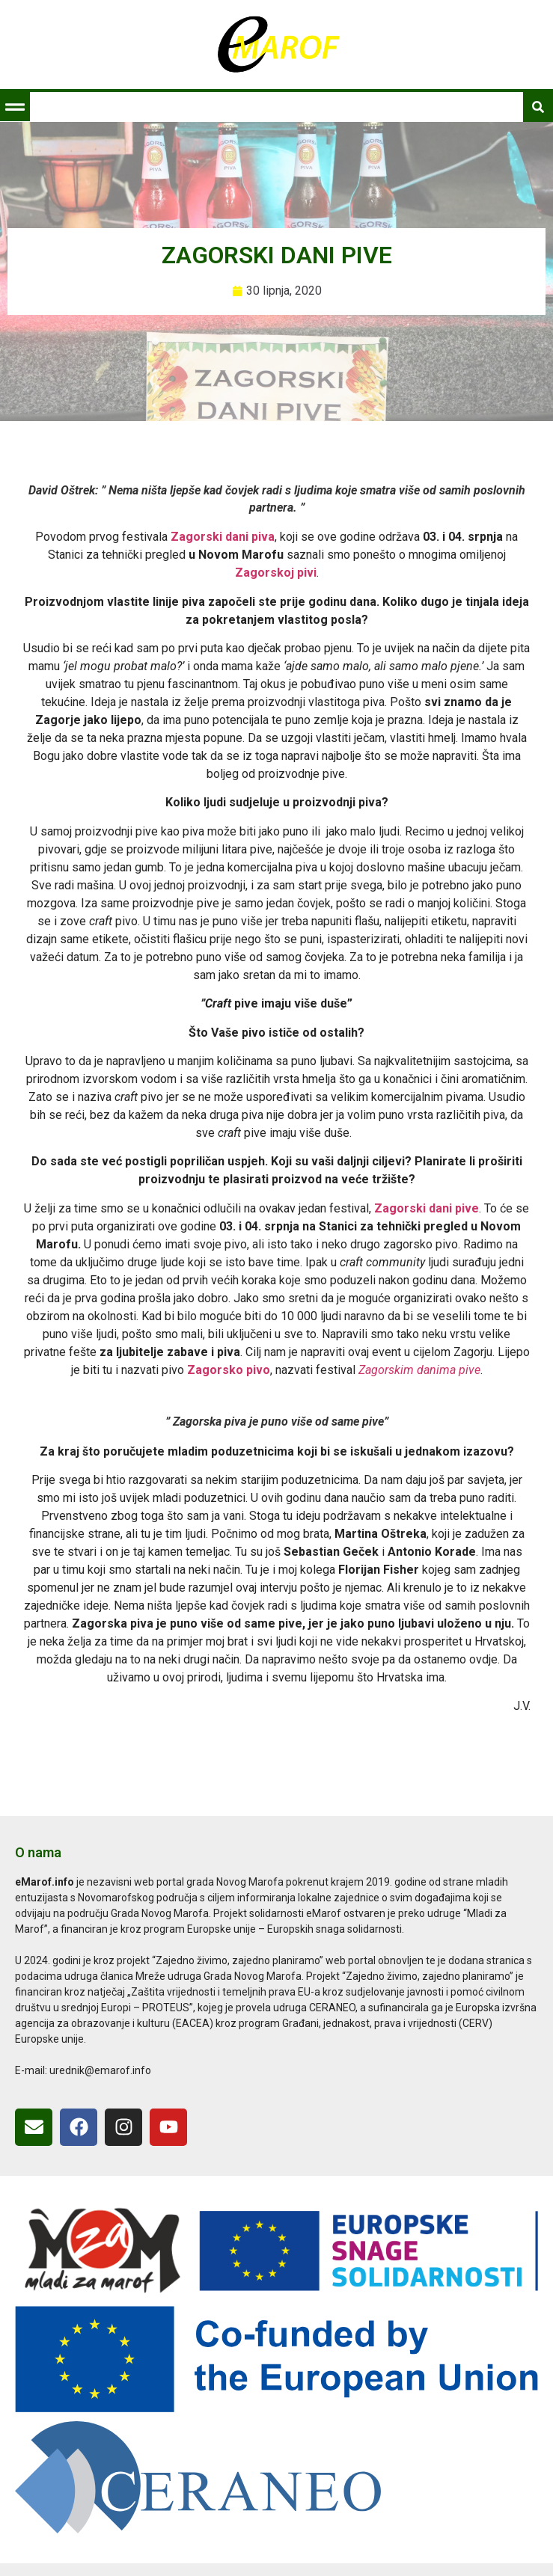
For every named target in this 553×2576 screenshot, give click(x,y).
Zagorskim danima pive (419, 1370)
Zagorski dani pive (426, 1208)
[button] (14, 106)
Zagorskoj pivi (276, 572)
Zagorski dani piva (223, 537)
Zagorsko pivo (228, 1370)
